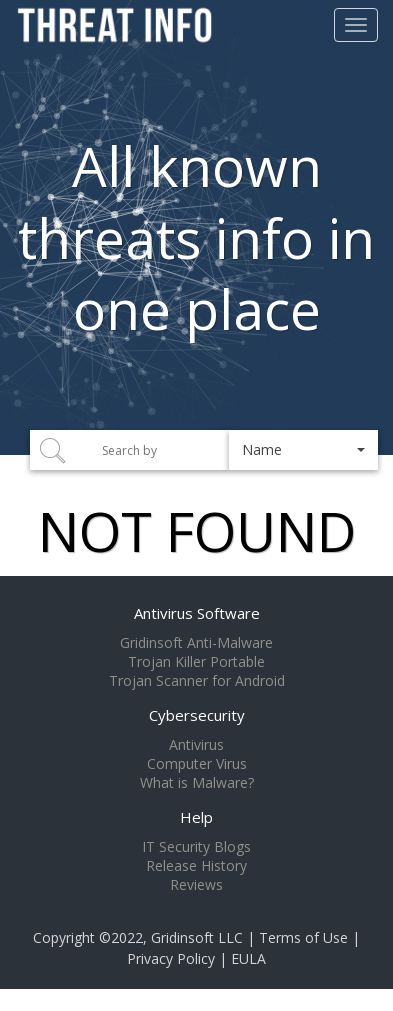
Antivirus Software (197, 613)
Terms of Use (303, 937)
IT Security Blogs (196, 847)
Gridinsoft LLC (197, 937)
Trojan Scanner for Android (197, 681)
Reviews (196, 885)
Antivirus (196, 745)
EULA (248, 958)
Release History (196, 866)
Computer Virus (197, 764)
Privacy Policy (171, 958)
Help (196, 817)
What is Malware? (197, 783)
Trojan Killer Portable (196, 662)
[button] (303, 450)
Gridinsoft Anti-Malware (196, 643)
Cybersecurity (197, 715)
